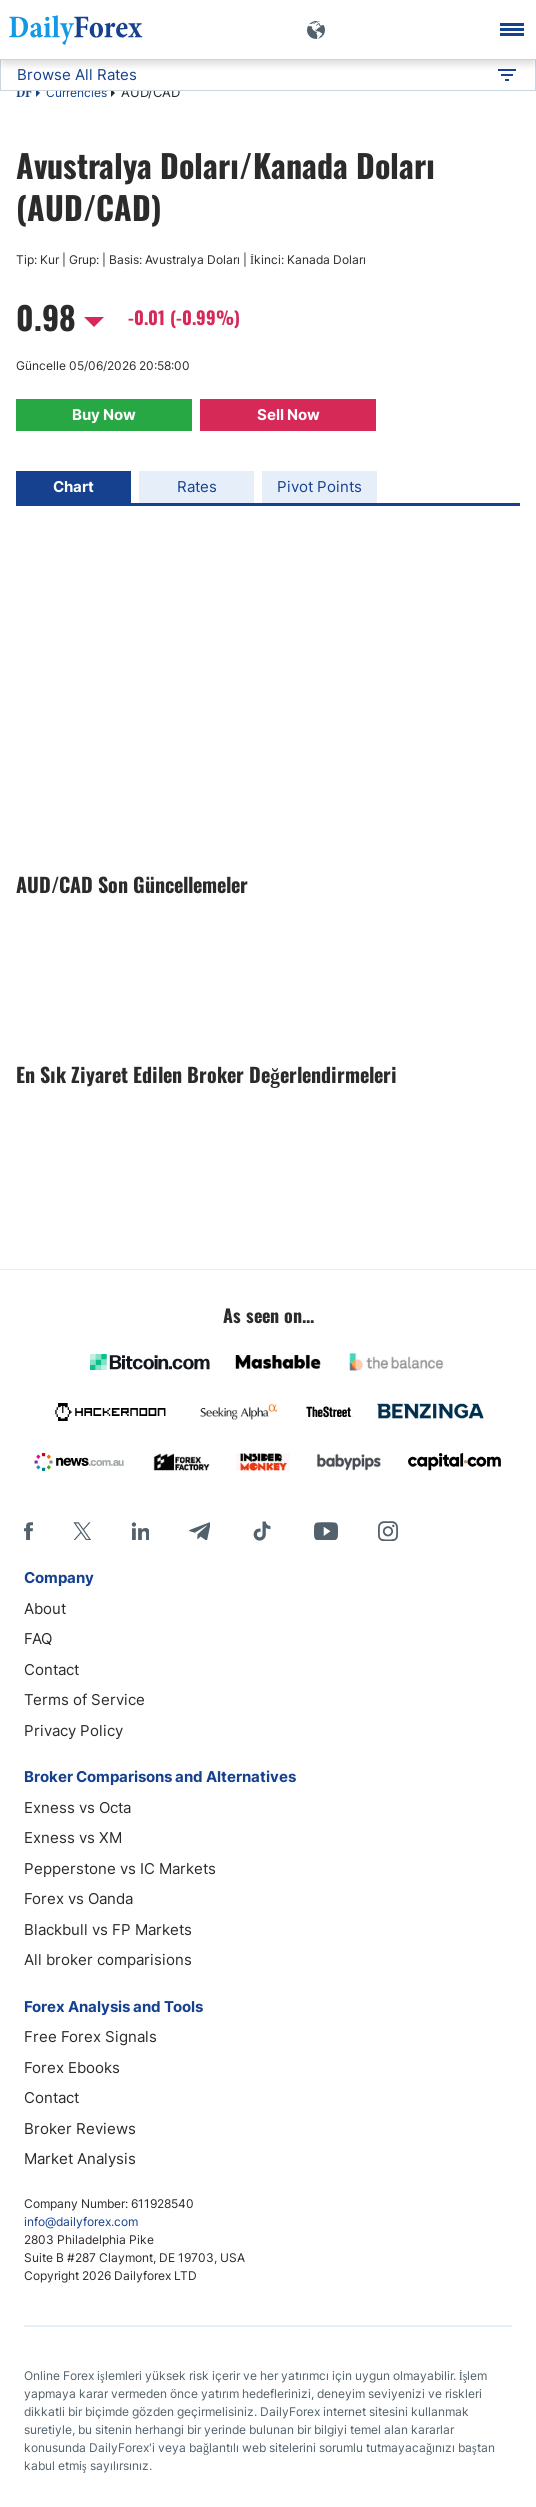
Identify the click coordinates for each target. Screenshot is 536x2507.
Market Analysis (80, 2158)
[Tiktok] (262, 1531)
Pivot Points (319, 486)
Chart (73, 486)
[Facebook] (28, 1531)
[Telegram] (199, 1531)
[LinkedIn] (140, 1531)
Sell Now (288, 414)
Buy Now (104, 414)
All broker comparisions (108, 1959)
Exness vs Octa (77, 1807)
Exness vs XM (73, 1837)
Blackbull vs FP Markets (108, 1929)
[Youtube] (326, 1531)
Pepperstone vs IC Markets (120, 1868)
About (45, 1608)
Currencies (76, 92)
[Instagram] (388, 1531)
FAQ (38, 1638)
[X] (82, 1531)
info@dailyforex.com (81, 2221)
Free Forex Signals (90, 2036)
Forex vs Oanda (78, 1898)
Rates (197, 486)
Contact (51, 1669)
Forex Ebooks (72, 2067)
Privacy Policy (73, 1730)
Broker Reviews (80, 2128)
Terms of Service (84, 1699)
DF (24, 94)
